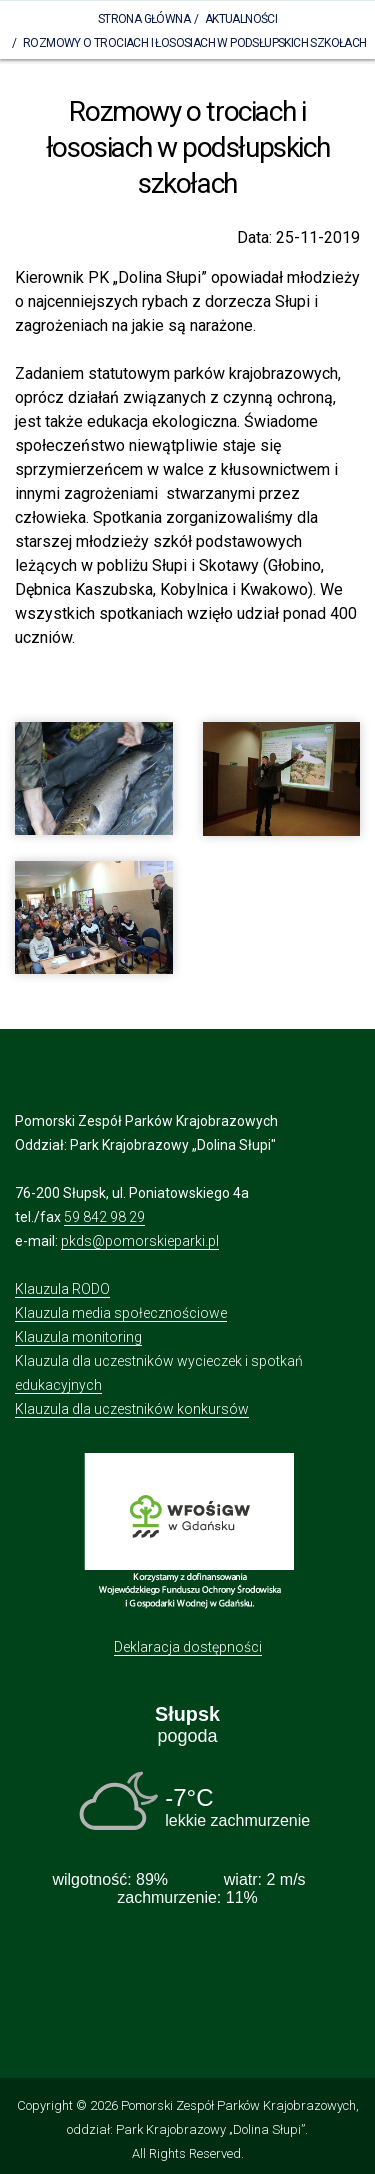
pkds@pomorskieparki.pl (140, 1241)
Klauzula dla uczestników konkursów (132, 1409)
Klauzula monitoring (78, 1337)
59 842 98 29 (104, 1217)
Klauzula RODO (62, 1289)
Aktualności (241, 19)
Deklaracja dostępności (188, 1647)
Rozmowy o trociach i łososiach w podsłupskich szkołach (195, 43)
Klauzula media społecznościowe (121, 1313)
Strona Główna (144, 19)
